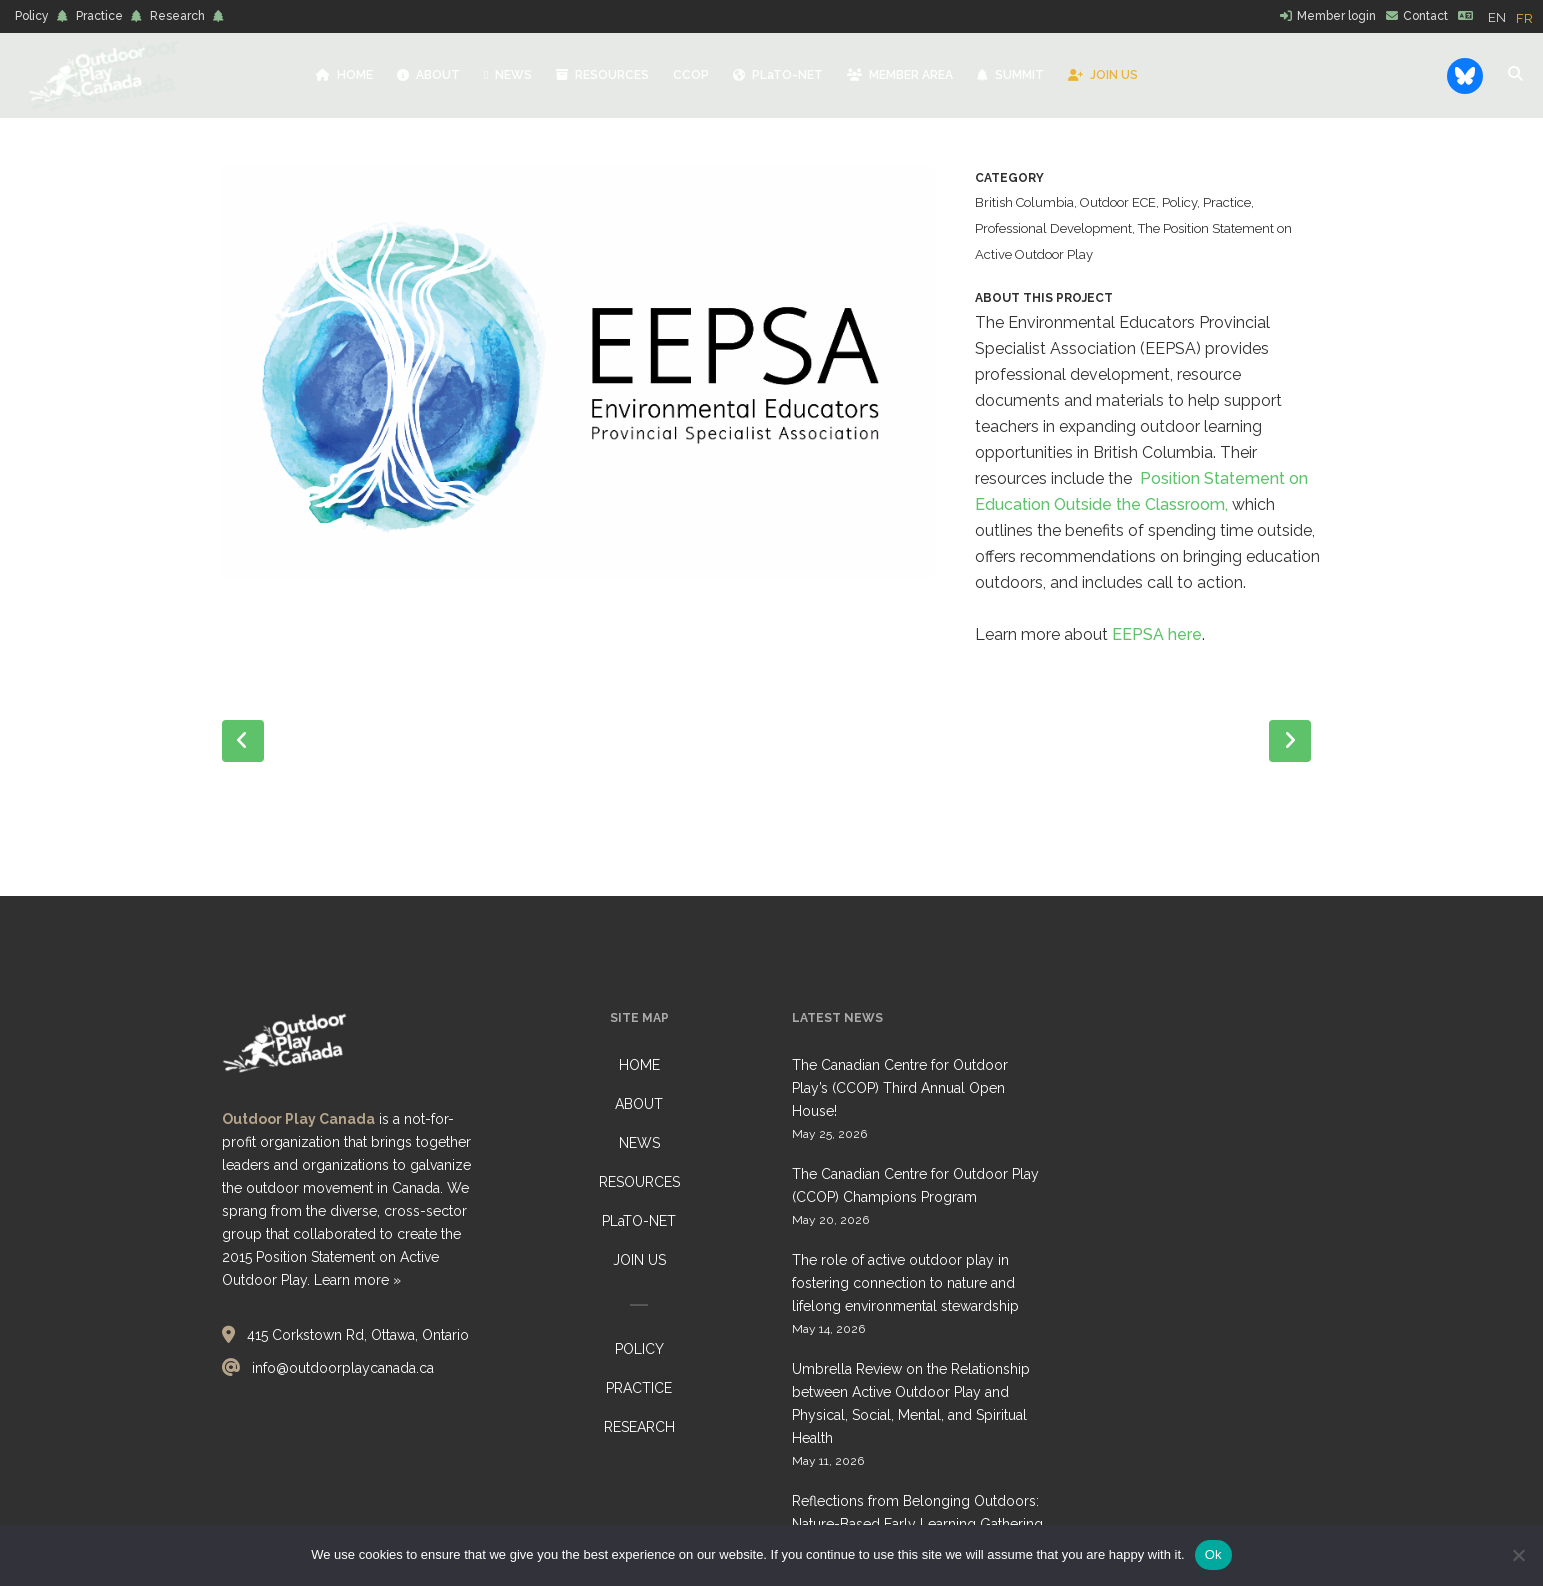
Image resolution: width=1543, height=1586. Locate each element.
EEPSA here (1157, 634)
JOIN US (639, 1260)
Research (177, 16)
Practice (99, 16)
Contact (1425, 16)
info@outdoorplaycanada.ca (343, 1368)
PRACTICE (639, 1388)
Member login (1336, 16)
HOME (639, 1065)
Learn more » (357, 1280)
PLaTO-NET (639, 1221)
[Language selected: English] (1515, 17)
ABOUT (639, 1104)
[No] (1518, 1555)
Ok (1213, 1554)
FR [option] (1524, 18)
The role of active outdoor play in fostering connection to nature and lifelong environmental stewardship (905, 1283)
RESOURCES (639, 1182)
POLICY (639, 1349)
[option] (1524, 18)
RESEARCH (639, 1427)
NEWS (639, 1143)
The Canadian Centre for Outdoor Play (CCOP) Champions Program (915, 1185)
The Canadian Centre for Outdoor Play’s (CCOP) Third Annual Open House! (900, 1088)
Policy (32, 16)
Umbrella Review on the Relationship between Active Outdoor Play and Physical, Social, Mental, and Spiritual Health (911, 1403)
